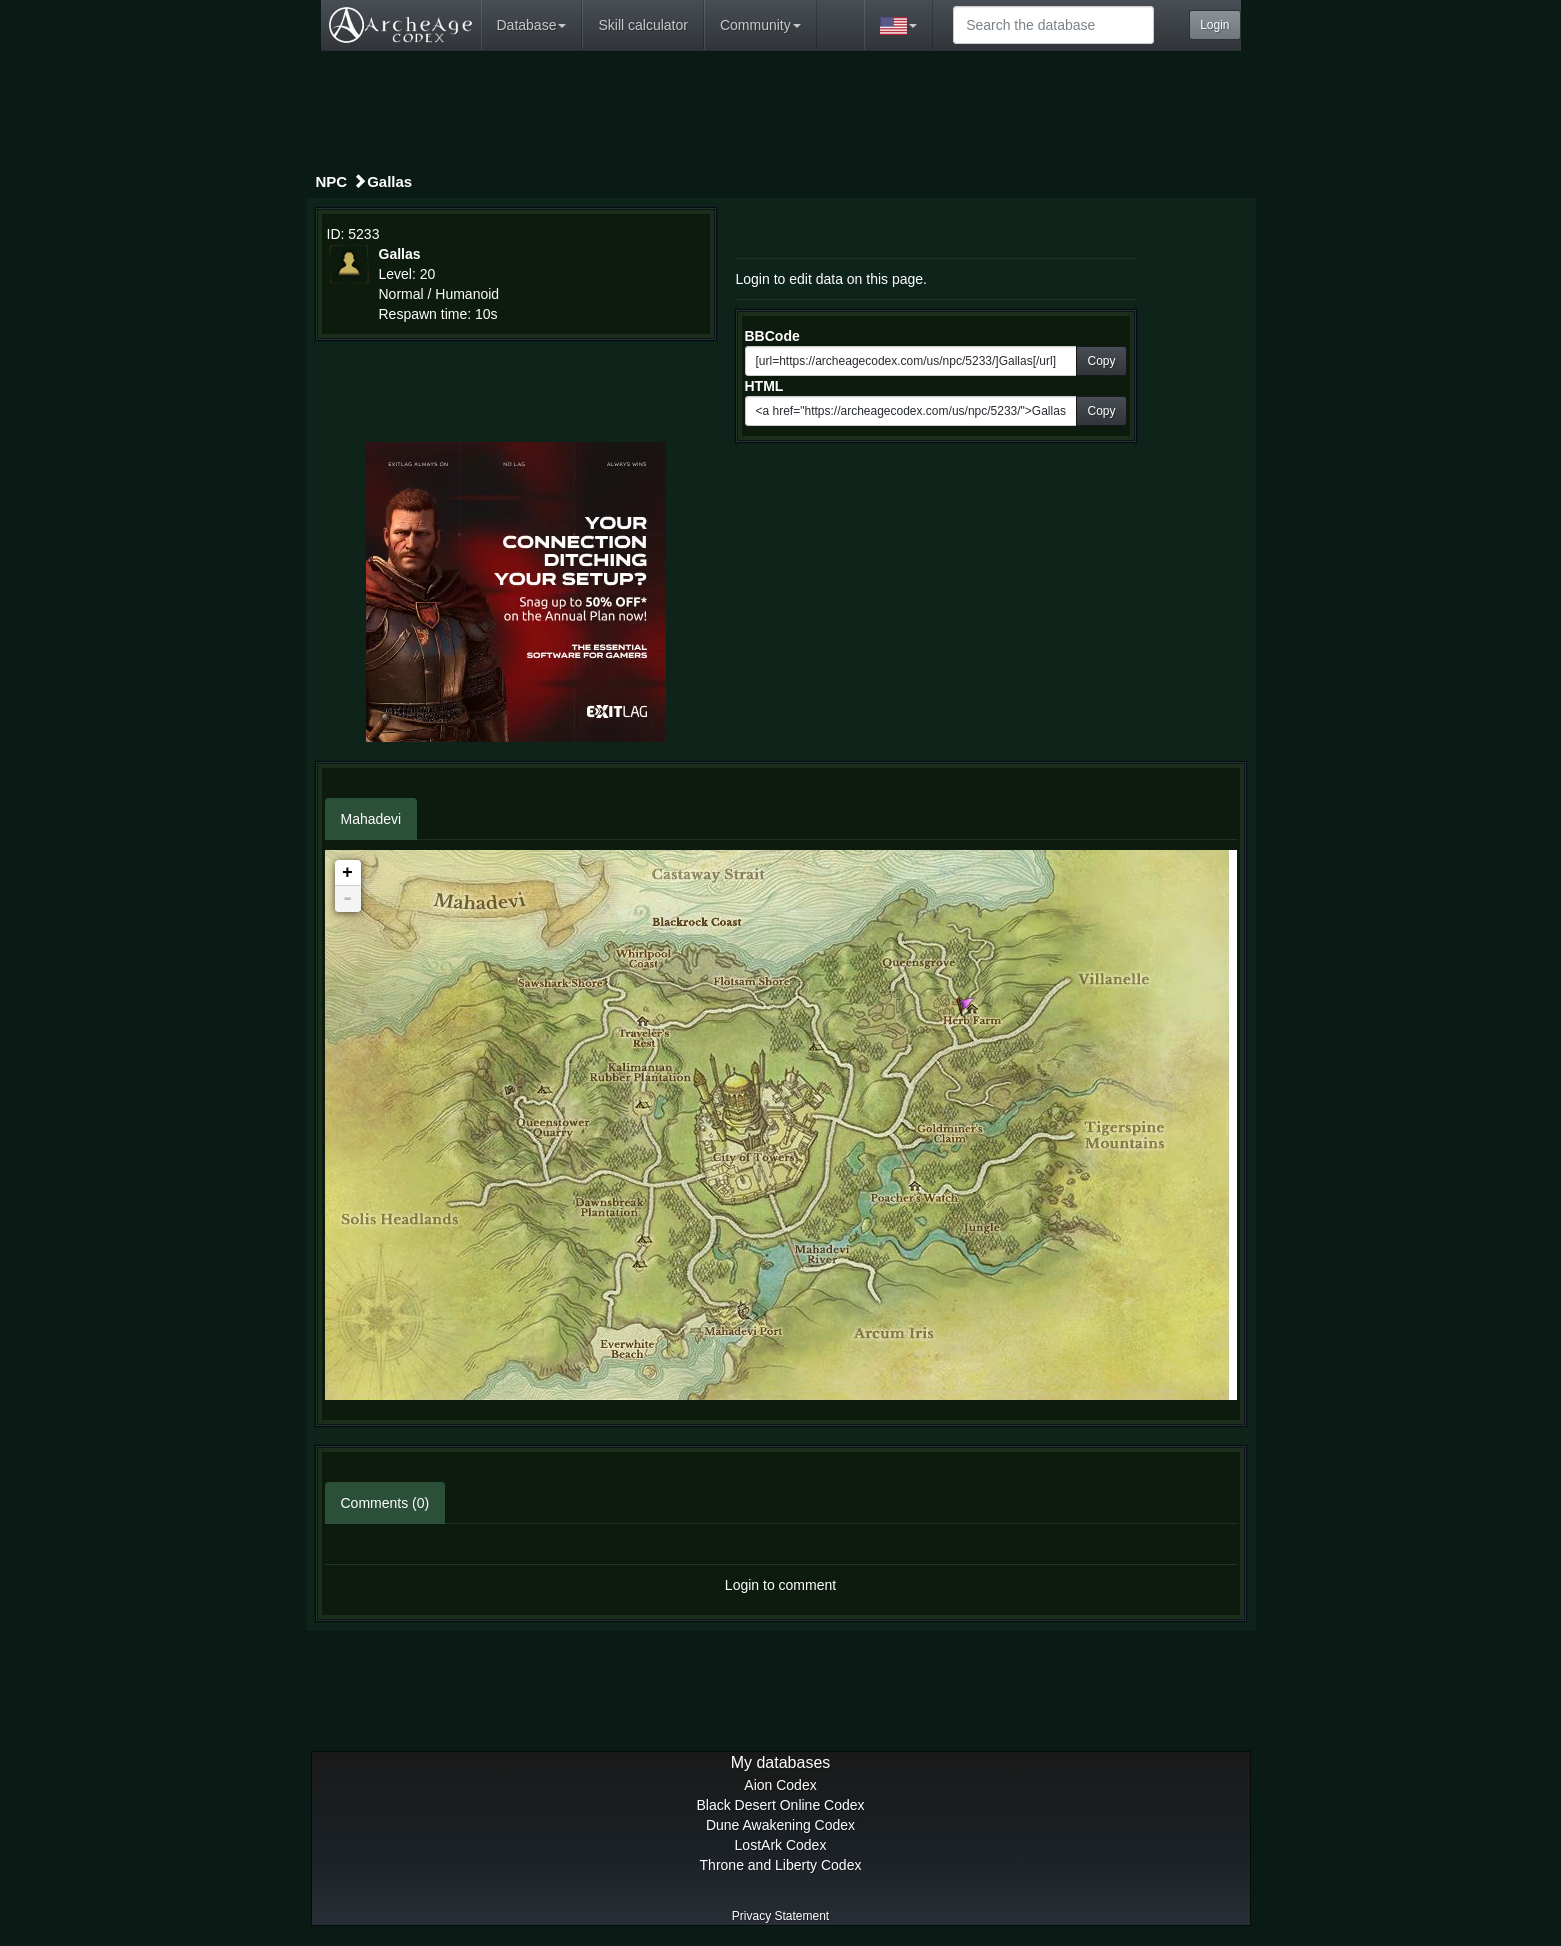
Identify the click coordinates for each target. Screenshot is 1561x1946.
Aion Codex (780, 1785)
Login (1214, 25)
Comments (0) (385, 1503)
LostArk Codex (781, 1845)
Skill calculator (642, 25)
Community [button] (760, 25)
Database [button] (532, 25)
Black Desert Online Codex (780, 1805)
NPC (332, 181)
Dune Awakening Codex (780, 1825)
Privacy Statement (780, 1916)
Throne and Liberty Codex (781, 1865)
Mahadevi (371, 819)
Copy (1101, 361)
